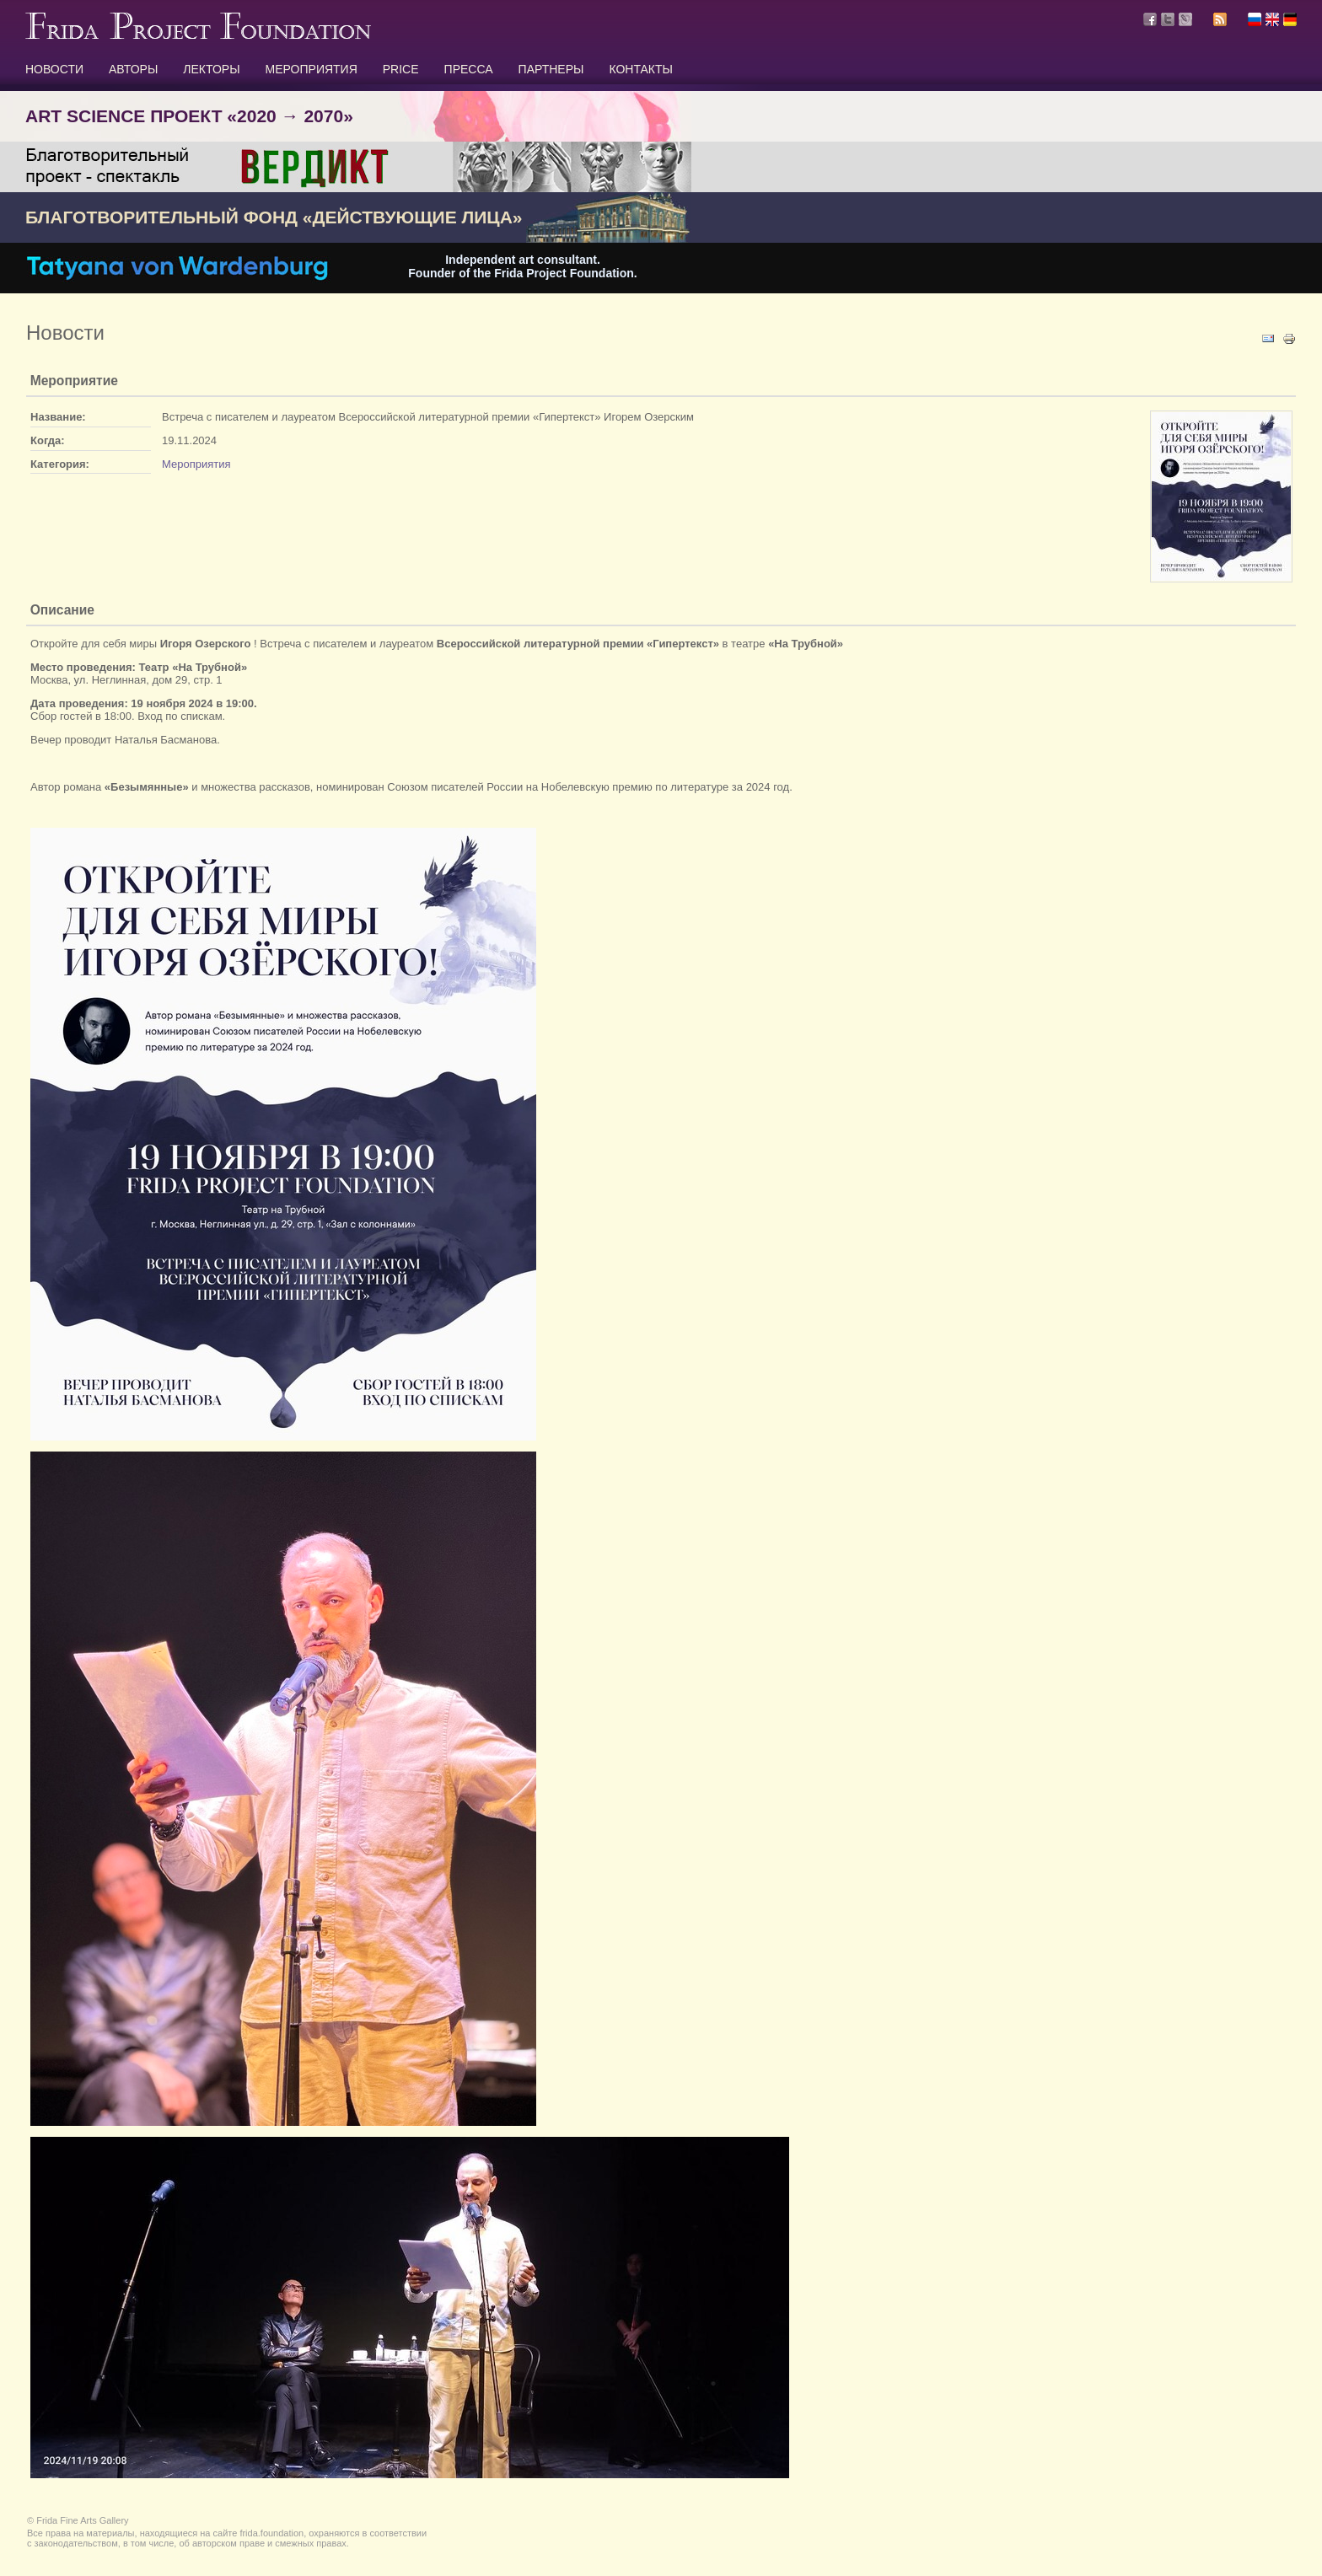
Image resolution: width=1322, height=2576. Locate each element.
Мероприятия (196, 464)
